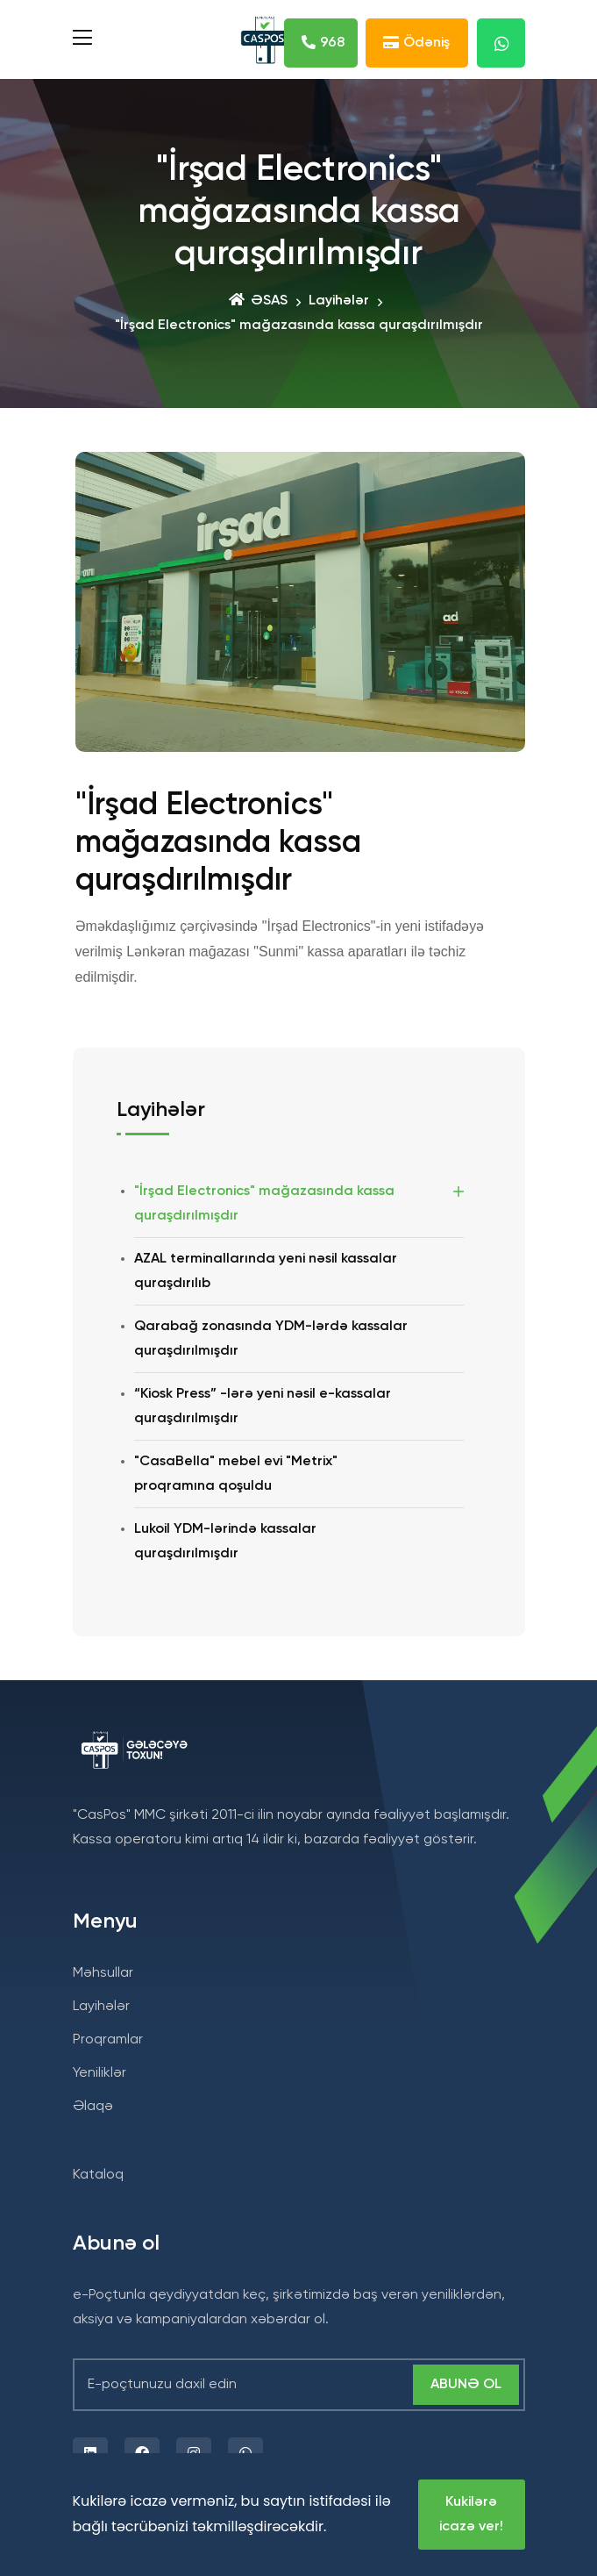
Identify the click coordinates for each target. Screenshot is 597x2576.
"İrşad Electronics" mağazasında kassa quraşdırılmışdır (264, 1203)
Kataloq (98, 2175)
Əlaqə (93, 2107)
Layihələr (339, 301)
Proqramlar (108, 2040)
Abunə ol (465, 2385)
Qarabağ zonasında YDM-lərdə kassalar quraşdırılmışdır (271, 1339)
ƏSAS (258, 301)
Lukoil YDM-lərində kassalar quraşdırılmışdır (225, 1541)
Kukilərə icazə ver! (471, 2514)
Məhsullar (103, 1973)
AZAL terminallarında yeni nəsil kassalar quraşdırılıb (265, 1271)
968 (323, 45)
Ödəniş (416, 45)
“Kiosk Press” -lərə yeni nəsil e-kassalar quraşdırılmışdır (262, 1406)
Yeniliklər (99, 2073)
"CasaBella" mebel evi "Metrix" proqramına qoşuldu (236, 1474)
